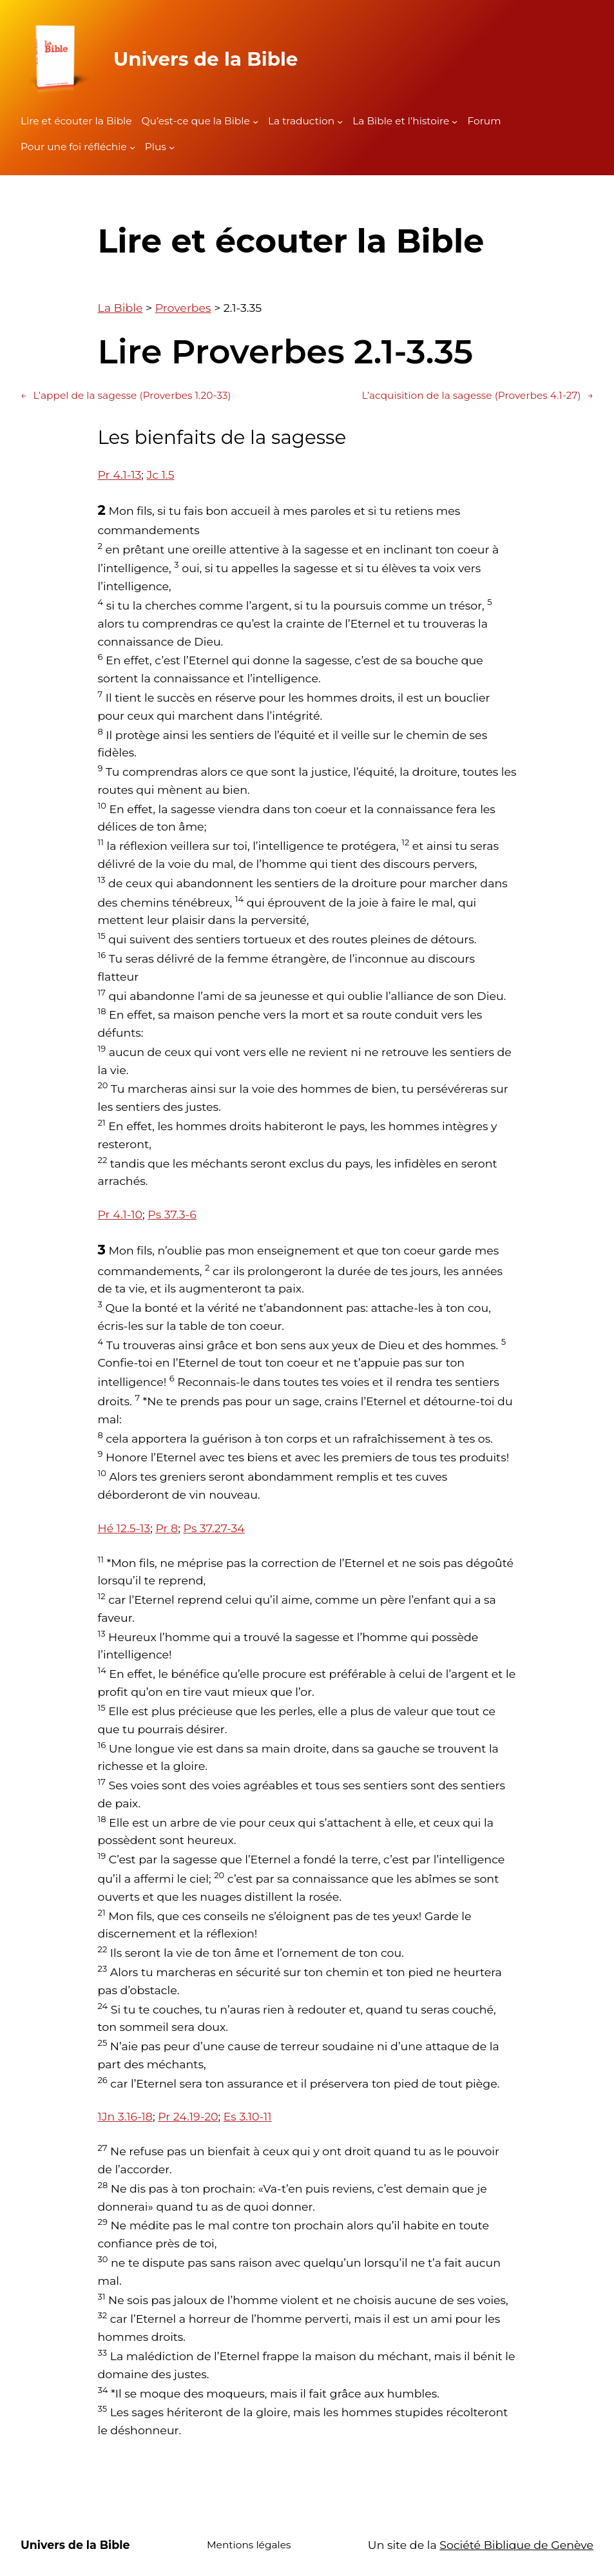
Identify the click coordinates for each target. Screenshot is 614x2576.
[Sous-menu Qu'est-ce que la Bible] (255, 121)
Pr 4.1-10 (120, 1214)
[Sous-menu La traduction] (340, 121)
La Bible (120, 307)
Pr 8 (166, 1528)
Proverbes (183, 307)
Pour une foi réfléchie (74, 146)
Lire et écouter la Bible (76, 121)
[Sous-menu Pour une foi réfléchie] (132, 146)
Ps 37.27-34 (213, 1528)
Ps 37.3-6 (172, 1214)
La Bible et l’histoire (400, 121)
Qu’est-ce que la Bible (196, 121)
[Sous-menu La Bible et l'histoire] (454, 121)
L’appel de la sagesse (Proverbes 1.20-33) (126, 396)
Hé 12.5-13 (124, 1528)
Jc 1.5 (161, 474)
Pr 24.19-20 (188, 2116)
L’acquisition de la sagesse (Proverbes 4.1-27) (477, 396)
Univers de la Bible (205, 59)
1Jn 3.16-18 (125, 2116)
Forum (484, 121)
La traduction (301, 121)
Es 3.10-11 (248, 2116)
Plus (155, 146)
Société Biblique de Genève (516, 2545)
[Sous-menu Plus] (172, 146)
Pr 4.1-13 (120, 474)
